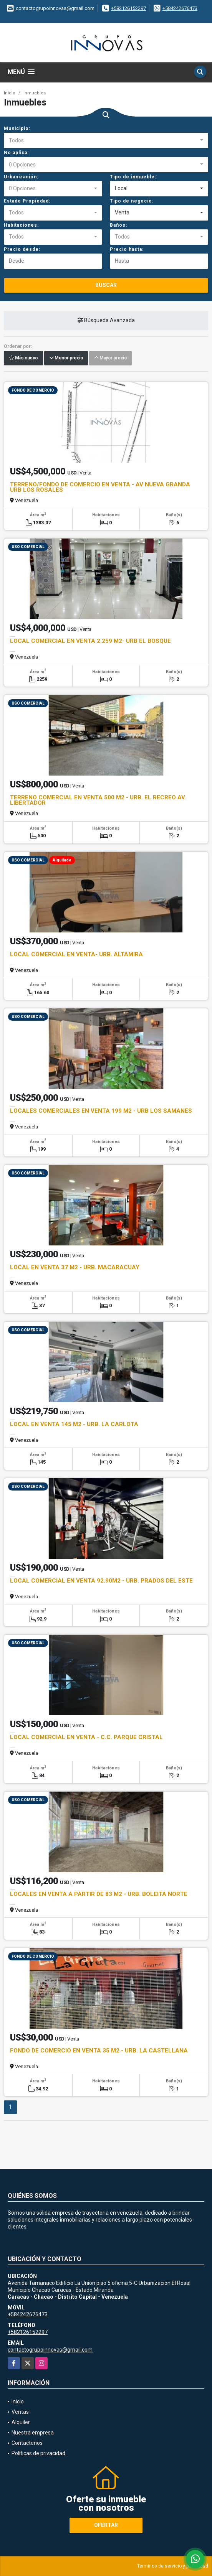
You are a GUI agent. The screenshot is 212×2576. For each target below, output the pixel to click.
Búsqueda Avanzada (106, 320)
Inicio (9, 93)
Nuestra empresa (33, 2432)
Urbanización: (21, 177)
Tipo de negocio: (132, 201)
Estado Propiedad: (27, 201)
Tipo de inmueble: (133, 177)
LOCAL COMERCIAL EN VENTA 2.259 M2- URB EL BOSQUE (90, 640)
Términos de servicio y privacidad (172, 2566)
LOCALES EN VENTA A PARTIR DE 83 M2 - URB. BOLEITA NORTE (98, 1894)
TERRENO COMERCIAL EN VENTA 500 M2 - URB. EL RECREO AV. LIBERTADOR (98, 800)
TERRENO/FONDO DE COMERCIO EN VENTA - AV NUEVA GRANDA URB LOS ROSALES (100, 487)
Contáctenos (27, 2443)
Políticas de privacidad (38, 2453)
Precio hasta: (127, 249)
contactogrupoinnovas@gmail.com (50, 2350)
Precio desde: (22, 249)
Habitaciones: (21, 225)
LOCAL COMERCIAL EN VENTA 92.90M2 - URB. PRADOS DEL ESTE (101, 1580)
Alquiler (21, 2422)
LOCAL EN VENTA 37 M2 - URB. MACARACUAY (74, 1267)
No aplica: (16, 152)
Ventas (20, 2412)
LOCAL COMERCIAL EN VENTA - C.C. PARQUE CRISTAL (86, 1737)
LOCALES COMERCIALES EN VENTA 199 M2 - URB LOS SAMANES (101, 1110)
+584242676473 (179, 8)
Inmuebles (34, 93)
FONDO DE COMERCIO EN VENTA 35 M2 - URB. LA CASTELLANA (99, 2050)
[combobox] (106, 140)
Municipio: (17, 128)
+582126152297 (128, 8)
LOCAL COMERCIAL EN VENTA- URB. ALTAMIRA (76, 954)
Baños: (118, 225)
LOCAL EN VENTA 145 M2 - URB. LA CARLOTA (74, 1424)
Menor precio (66, 358)
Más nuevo (23, 358)
